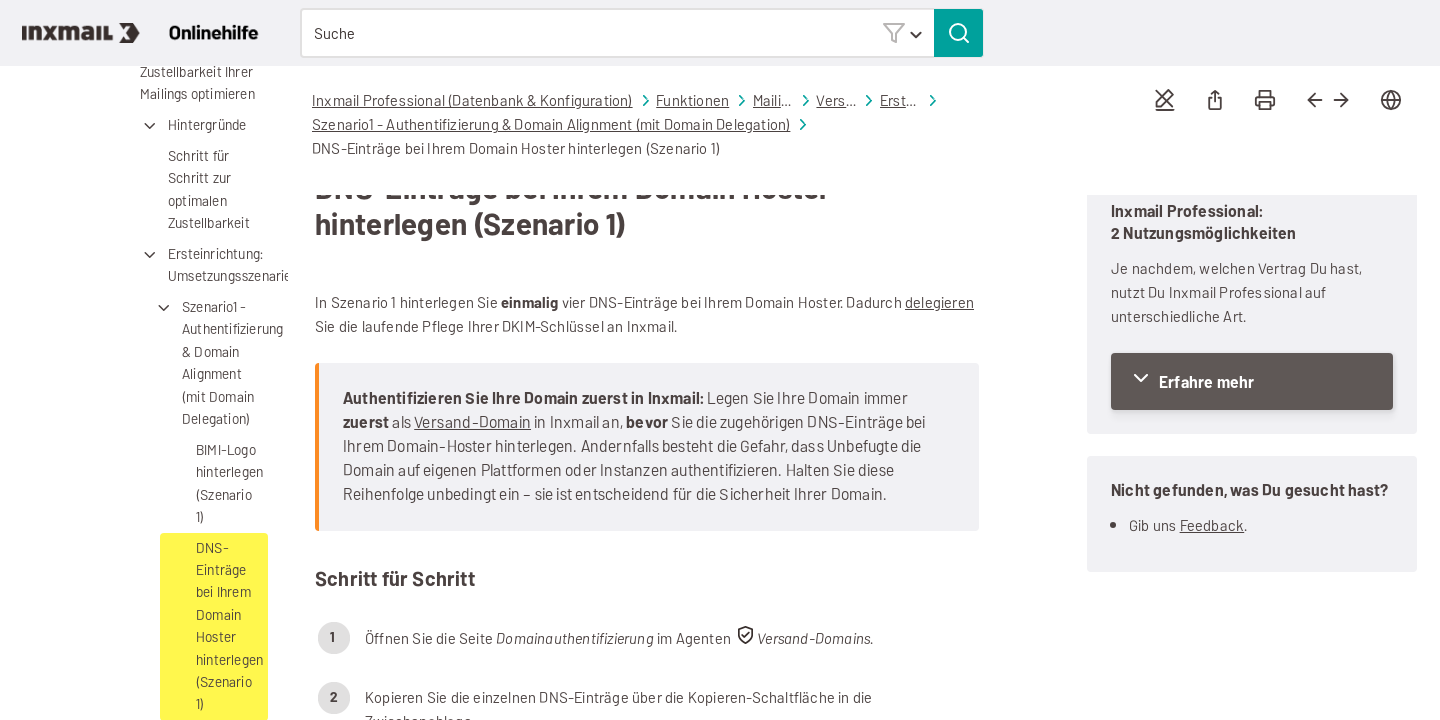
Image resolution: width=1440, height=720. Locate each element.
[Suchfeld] (642, 33)
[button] (902, 32)
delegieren (939, 302)
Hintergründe (192, 126)
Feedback (1212, 525)
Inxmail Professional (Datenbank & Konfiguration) (472, 100)
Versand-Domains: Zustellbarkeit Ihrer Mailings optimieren (182, 73)
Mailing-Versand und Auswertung (773, 101)
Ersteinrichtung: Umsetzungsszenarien (203, 266)
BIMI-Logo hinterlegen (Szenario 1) (229, 484)
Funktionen (692, 100)
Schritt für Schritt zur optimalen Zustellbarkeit (209, 190)
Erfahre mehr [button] (1206, 382)
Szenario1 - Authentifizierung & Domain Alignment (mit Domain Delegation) (210, 364)
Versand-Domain (472, 422)
